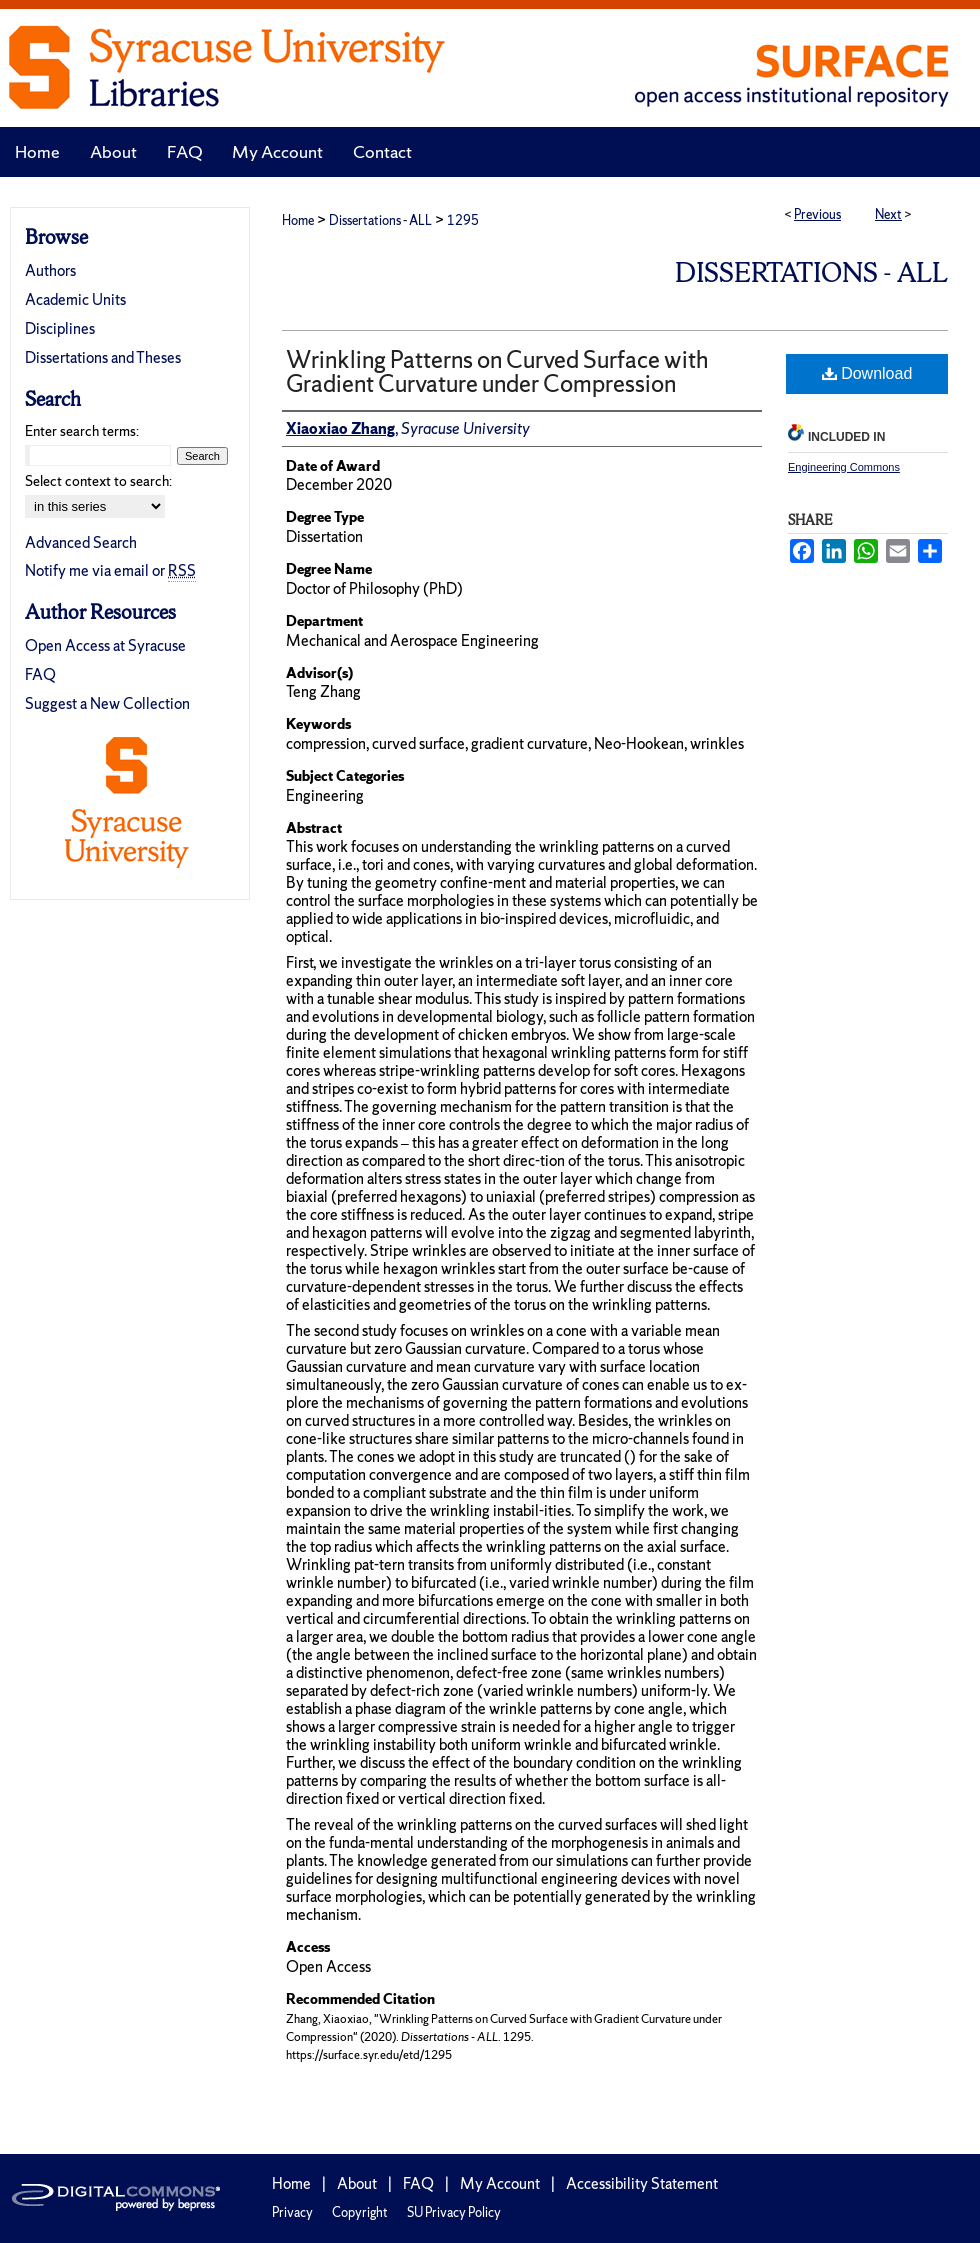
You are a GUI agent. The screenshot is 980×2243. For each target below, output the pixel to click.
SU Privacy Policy (454, 2212)
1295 (463, 220)
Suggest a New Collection (107, 703)
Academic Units (75, 299)
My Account (500, 2183)
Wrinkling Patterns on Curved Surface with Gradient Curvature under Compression (497, 371)
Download (867, 373)
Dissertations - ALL (380, 220)
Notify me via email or (110, 570)
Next (888, 214)
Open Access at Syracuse (105, 645)
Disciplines (60, 328)
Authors (50, 270)
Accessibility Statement (642, 2183)
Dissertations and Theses (103, 357)
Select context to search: (98, 481)
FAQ (40, 674)
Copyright (360, 2212)
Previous (817, 214)
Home (298, 220)
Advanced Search (81, 542)
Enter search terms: (82, 431)
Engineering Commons (844, 467)
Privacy (292, 2212)
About (357, 2183)
